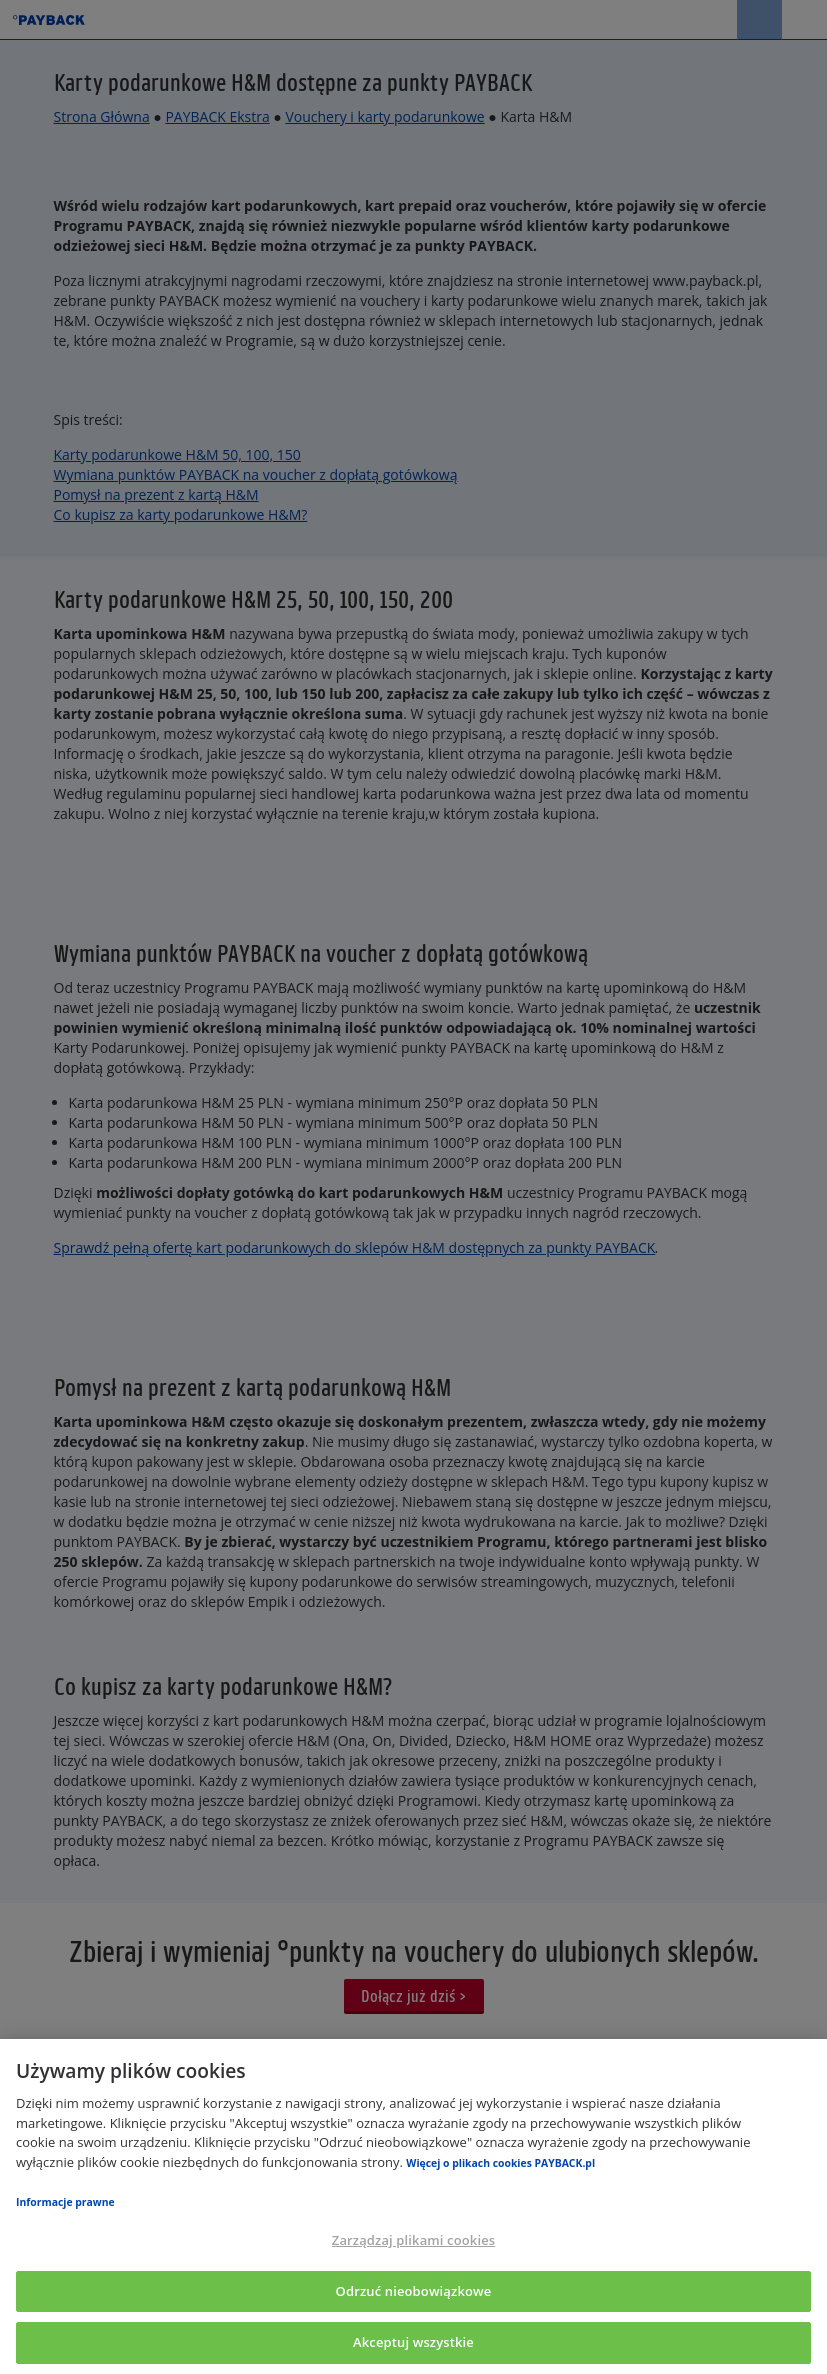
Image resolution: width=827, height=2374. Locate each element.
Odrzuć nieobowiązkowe (414, 2291)
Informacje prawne (65, 2202)
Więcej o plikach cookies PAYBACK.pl (500, 2163)
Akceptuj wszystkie (413, 2342)
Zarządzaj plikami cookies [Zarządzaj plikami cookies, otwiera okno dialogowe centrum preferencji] (413, 2240)
